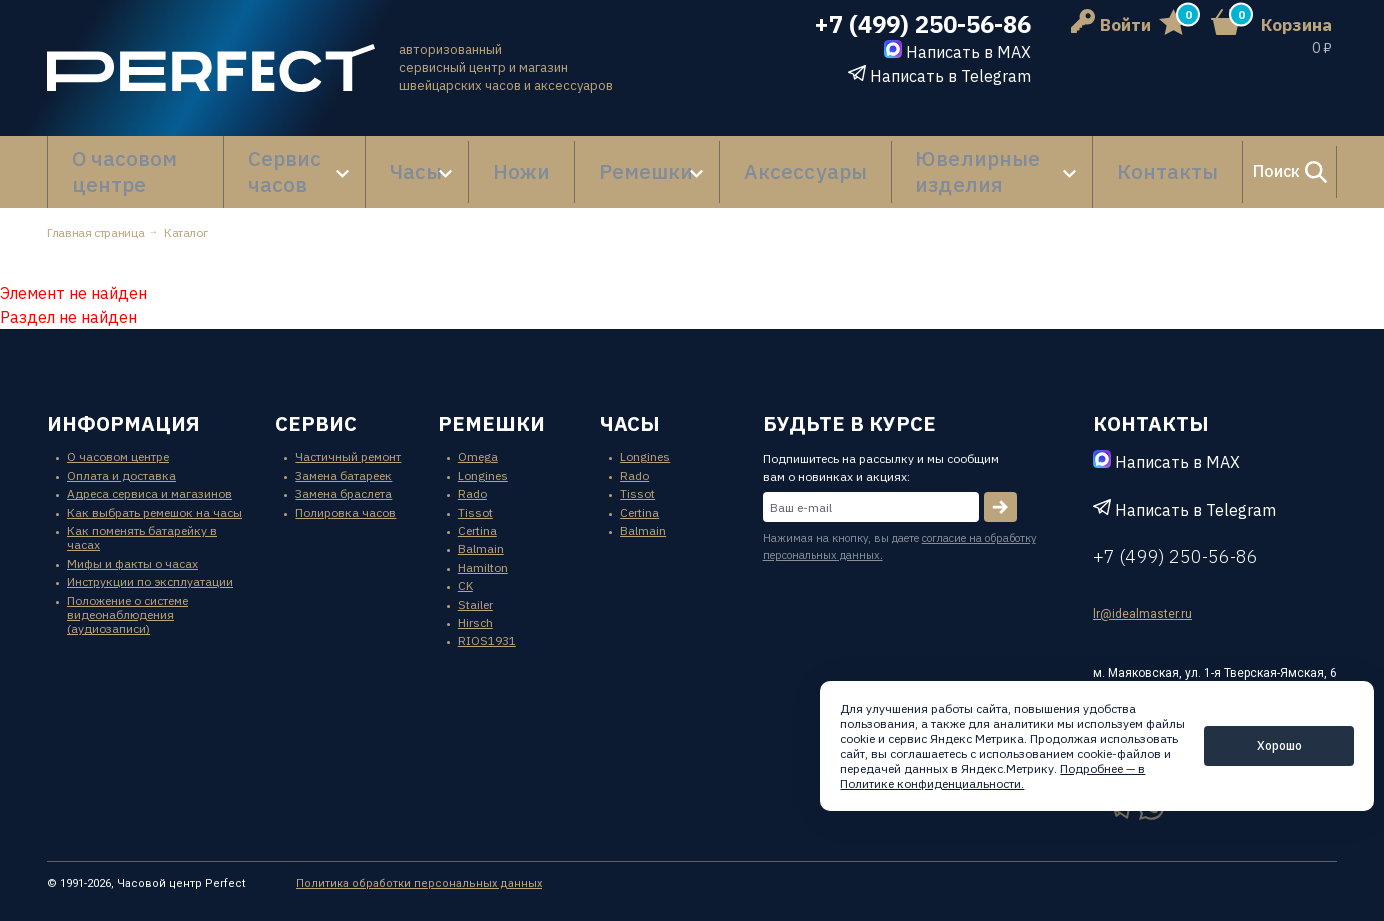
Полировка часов (345, 492)
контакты (1151, 403)
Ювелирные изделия (896, 162)
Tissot (475, 492)
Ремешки (599, 162)
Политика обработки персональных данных (419, 863)
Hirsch (475, 602)
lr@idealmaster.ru (1142, 595)
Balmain (481, 529)
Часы (417, 162)
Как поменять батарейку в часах (142, 517)
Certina (477, 510)
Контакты (1071, 162)
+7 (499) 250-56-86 (922, 24)
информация (123, 403)
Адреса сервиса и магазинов (149, 474)
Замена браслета (343, 474)
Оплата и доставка (121, 455)
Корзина (1296, 25)
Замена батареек (343, 455)
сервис (316, 403)
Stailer (475, 584)
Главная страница (95, 212)
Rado (472, 474)
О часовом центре (135, 162)
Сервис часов (291, 162)
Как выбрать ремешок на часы (154, 492)
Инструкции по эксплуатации (150, 562)
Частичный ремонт (348, 437)
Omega (478, 437)
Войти (1111, 25)
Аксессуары (735, 162)
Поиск (1231, 162)
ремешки (491, 403)
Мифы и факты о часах (132, 543)
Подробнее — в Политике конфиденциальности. (992, 776)
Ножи (512, 162)
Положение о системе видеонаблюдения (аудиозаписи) (127, 595)
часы (630, 403)
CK (465, 566)
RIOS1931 (487, 621)
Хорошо (1279, 745)
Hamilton (483, 547)
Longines (483, 455)
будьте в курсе (849, 403)
